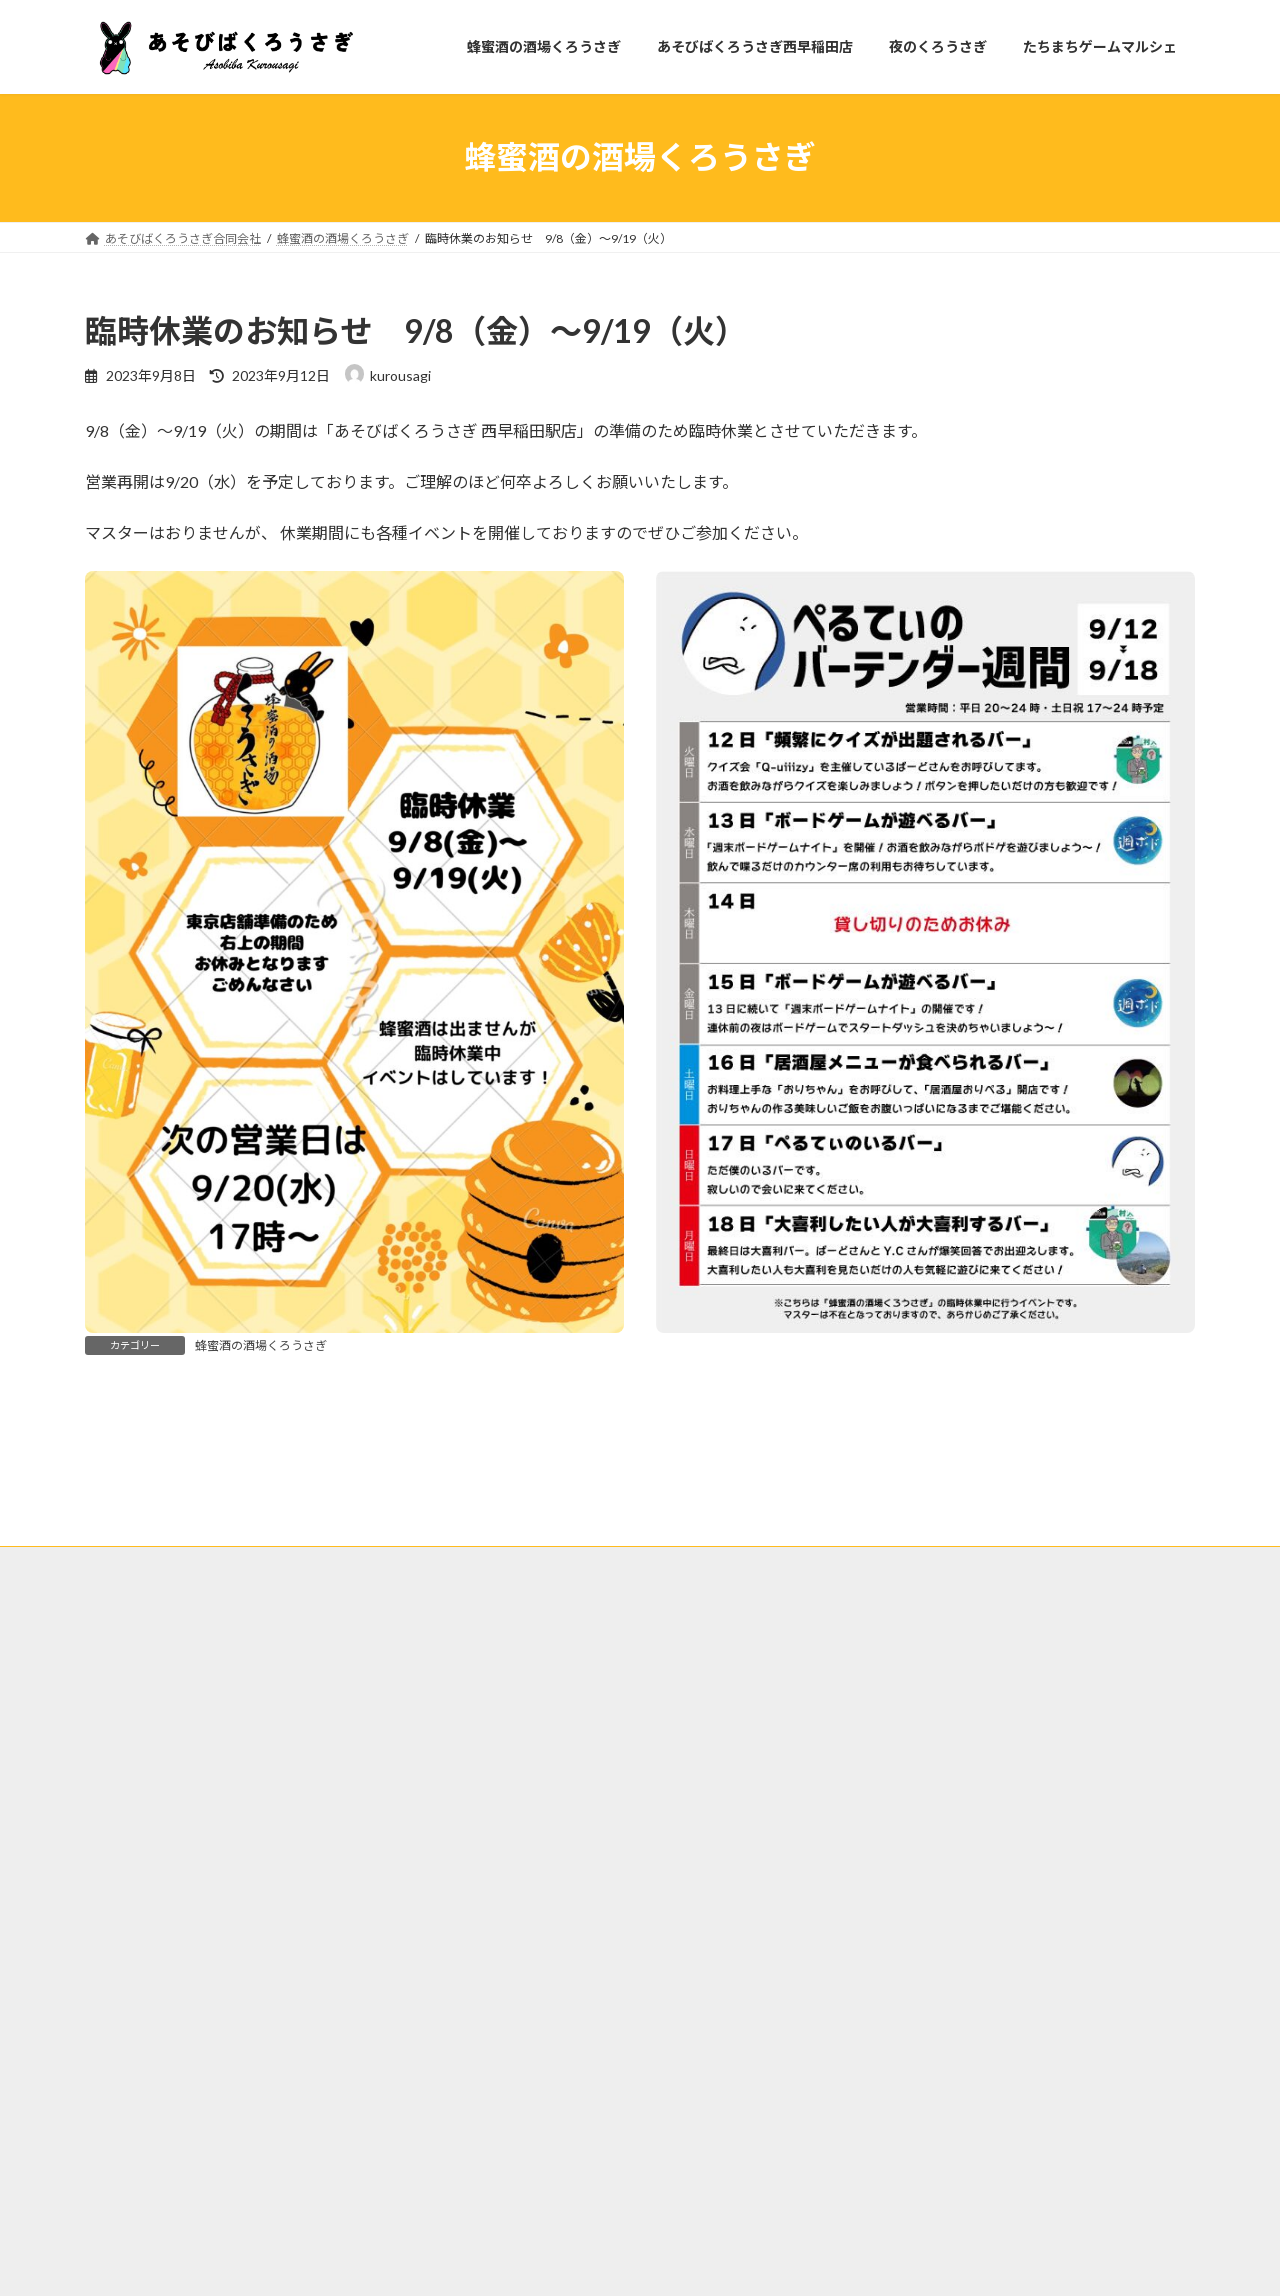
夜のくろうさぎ (524, 1790)
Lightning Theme (635, 2261)
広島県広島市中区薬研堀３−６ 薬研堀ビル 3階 (208, 1981)
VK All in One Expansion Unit (769, 2261)
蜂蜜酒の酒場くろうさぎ (261, 1345)
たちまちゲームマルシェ (671, 1790)
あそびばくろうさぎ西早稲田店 (359, 1790)
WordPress (532, 2261)
